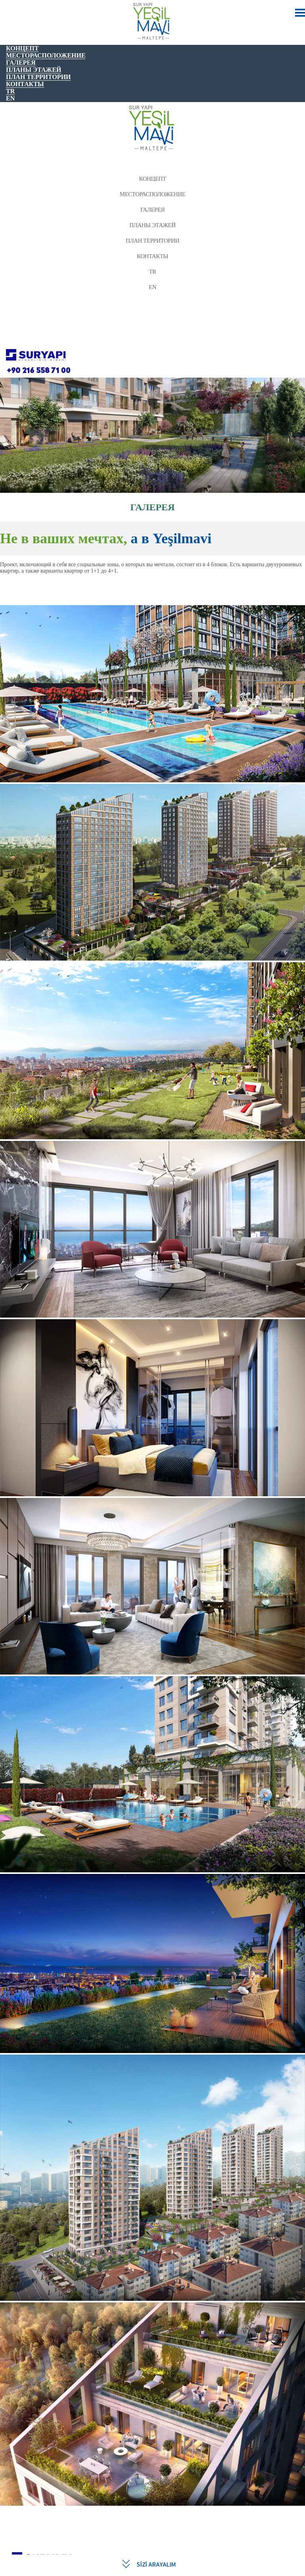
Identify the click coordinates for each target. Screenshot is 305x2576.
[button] (15, 1546)
